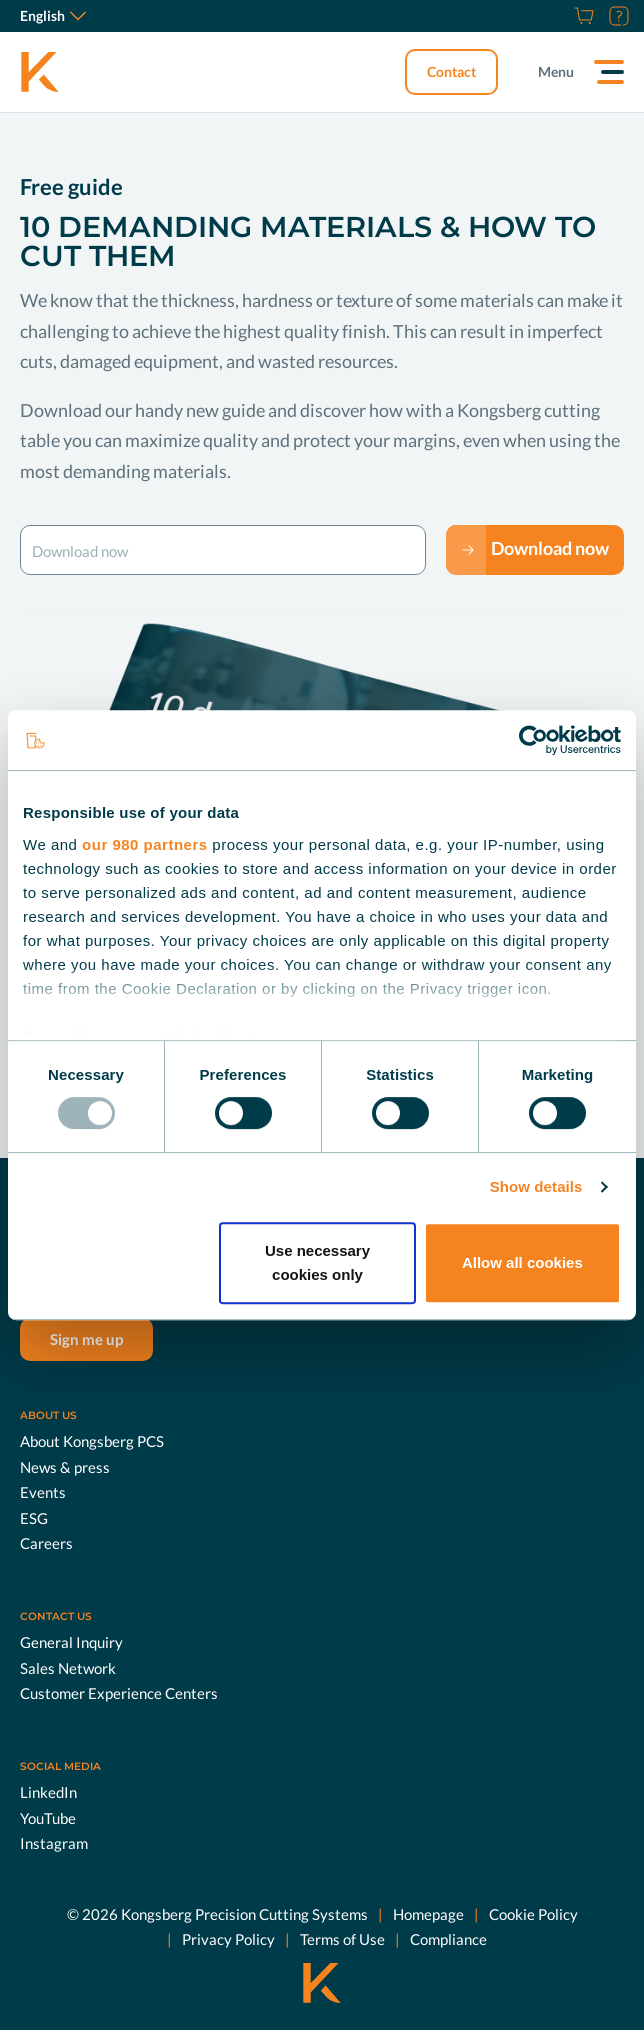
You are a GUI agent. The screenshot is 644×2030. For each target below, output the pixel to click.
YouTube (48, 1818)
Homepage (428, 1914)
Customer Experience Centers (119, 1693)
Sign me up (86, 1339)
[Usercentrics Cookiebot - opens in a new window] (533, 740)
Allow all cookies (522, 1262)
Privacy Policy (228, 1939)
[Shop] (581, 16)
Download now (550, 548)
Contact (451, 71)
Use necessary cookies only (317, 1262)
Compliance (448, 1939)
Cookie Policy (533, 1914)
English (53, 15)
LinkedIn (48, 1792)
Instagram (54, 1843)
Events (43, 1492)
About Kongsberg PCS (92, 1441)
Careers (46, 1543)
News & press (65, 1467)
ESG (34, 1518)
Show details (536, 1186)
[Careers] (559, 16)
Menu (556, 71)
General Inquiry (71, 1642)
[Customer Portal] (616, 16)
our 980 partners (145, 844)
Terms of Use (342, 1939)
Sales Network (68, 1668)
